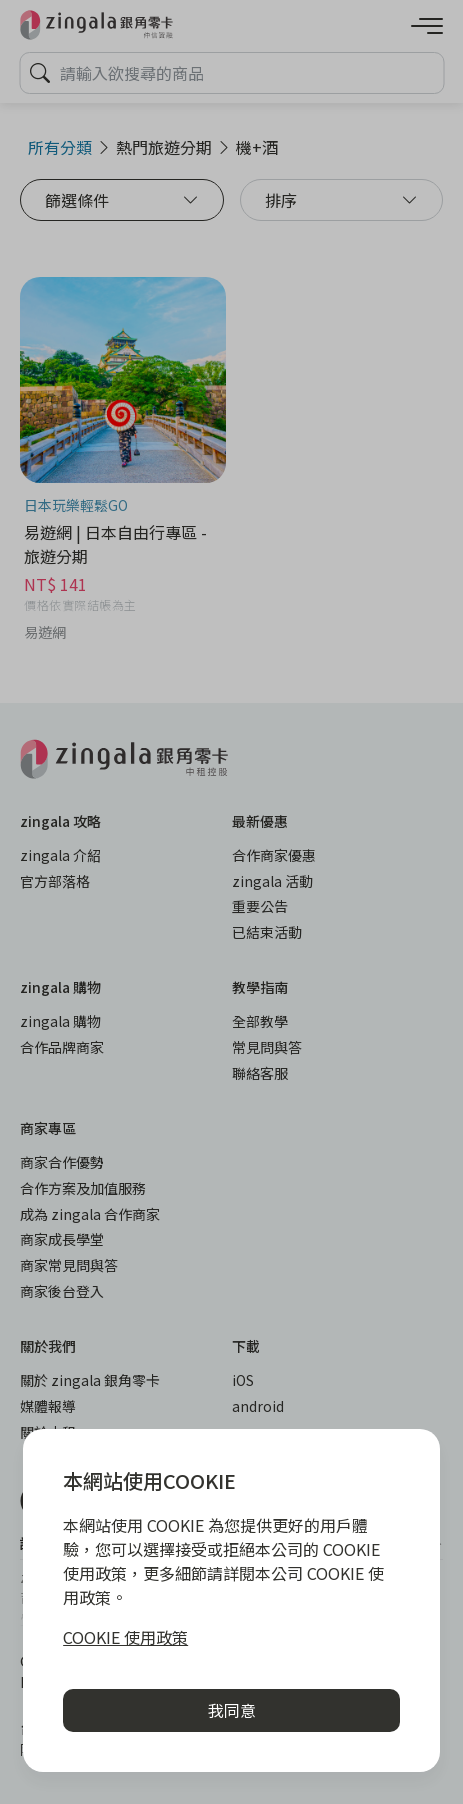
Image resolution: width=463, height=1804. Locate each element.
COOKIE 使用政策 (125, 1637)
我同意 (232, 1710)
